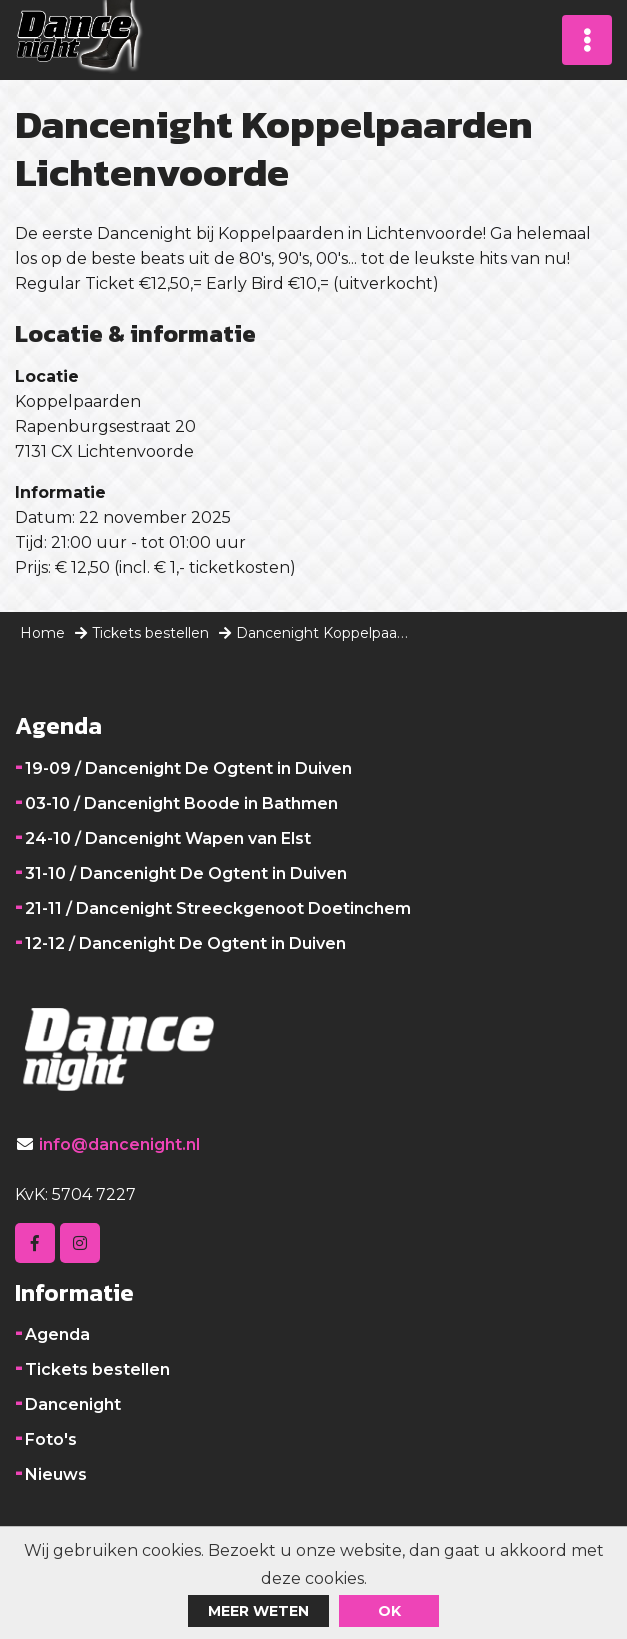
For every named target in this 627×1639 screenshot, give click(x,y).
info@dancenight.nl (119, 1144)
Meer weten (258, 1611)
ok (389, 1611)
